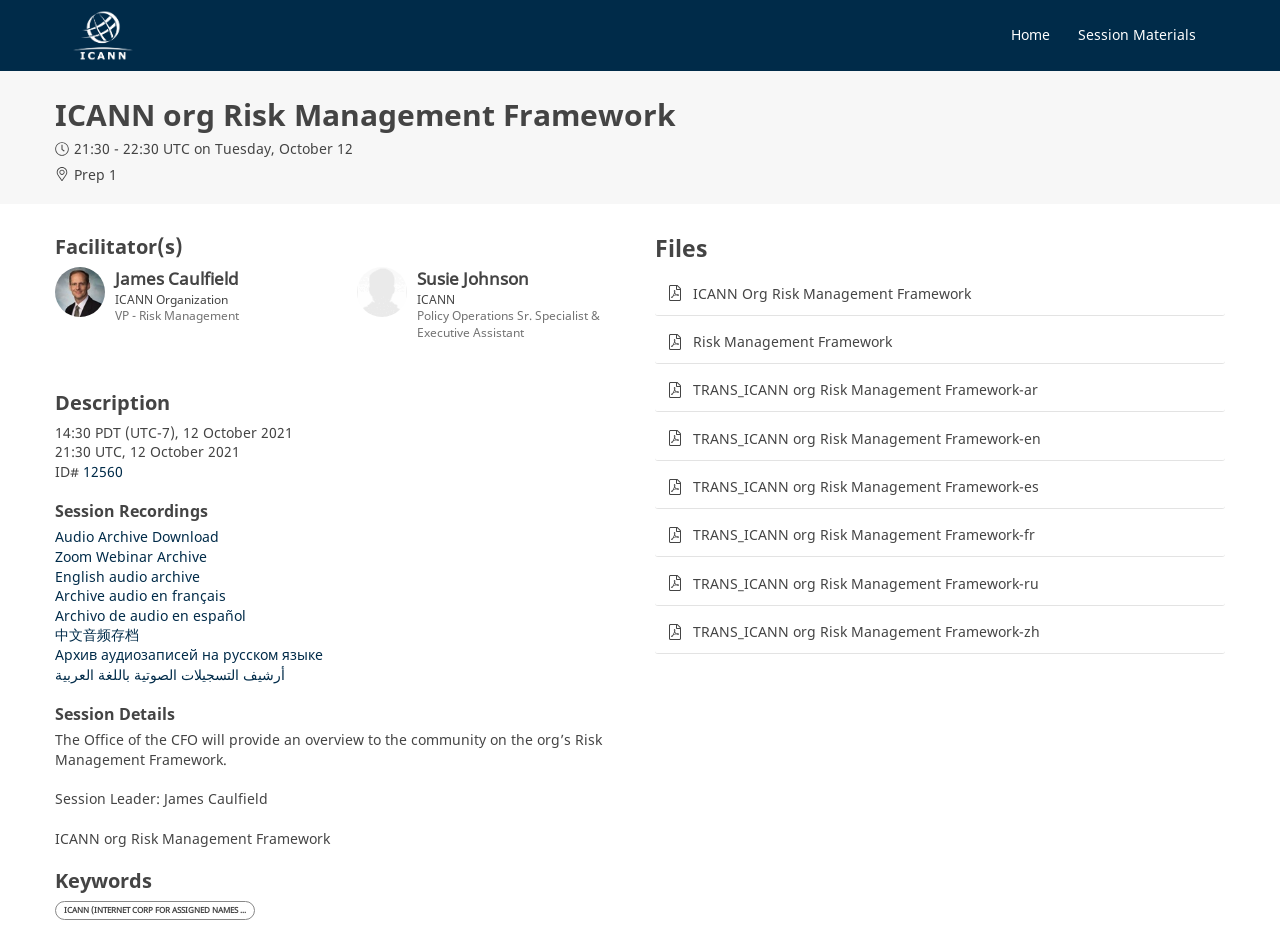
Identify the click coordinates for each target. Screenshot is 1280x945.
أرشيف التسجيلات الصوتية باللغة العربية (170, 674)
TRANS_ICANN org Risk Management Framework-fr (864, 534)
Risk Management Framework (792, 341)
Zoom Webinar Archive (131, 556)
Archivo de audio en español (150, 615)
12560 (103, 471)
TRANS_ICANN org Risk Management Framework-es (866, 486)
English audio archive (127, 576)
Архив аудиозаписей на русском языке (189, 654)
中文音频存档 (97, 634)
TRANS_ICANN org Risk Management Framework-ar (865, 389)
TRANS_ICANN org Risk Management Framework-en (867, 438)
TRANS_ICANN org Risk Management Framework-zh (866, 631)
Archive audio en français (140, 595)
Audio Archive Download (137, 536)
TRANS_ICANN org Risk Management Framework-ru (866, 583)
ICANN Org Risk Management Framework (832, 293)
